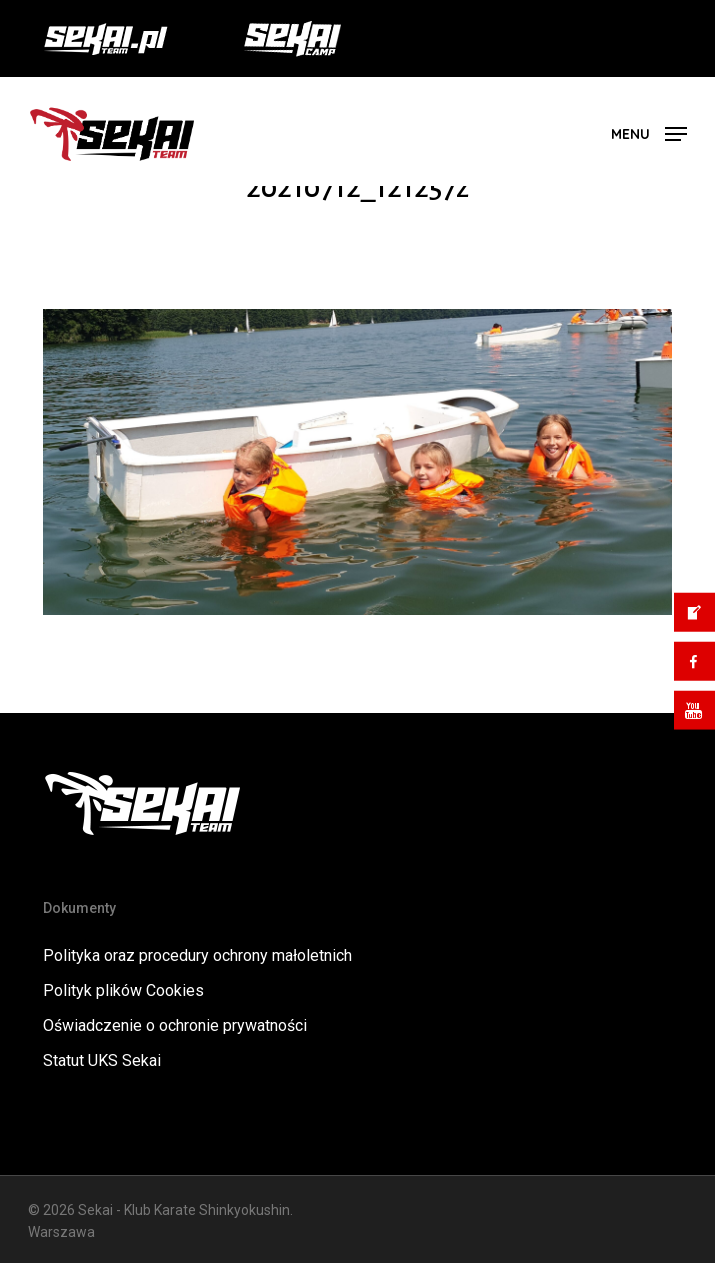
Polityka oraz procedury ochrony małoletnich (197, 955)
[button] (649, 132)
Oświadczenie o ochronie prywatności (175, 1025)
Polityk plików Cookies (123, 990)
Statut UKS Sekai (102, 1060)
